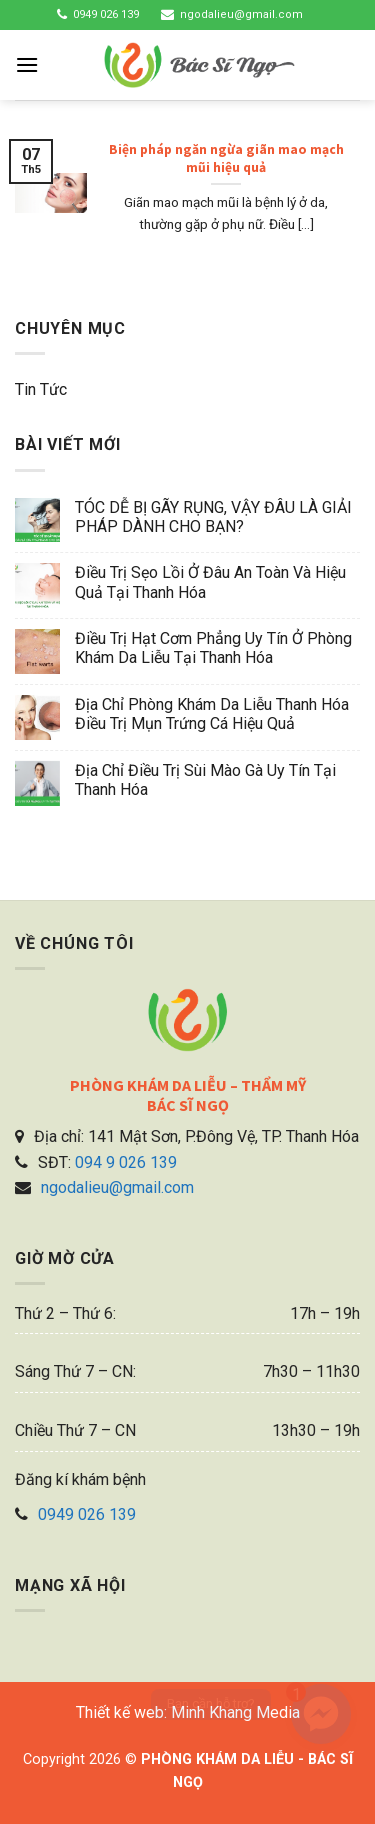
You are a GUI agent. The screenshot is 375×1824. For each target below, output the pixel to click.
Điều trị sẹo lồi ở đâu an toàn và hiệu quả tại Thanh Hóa (210, 582)
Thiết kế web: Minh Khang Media (188, 1712)
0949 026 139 (106, 14)
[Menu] (27, 64)
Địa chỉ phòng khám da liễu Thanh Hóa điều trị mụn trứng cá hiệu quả (212, 714)
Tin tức (41, 389)
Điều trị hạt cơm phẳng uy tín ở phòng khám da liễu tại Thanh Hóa (213, 648)
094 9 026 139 (126, 1162)
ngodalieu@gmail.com (241, 14)
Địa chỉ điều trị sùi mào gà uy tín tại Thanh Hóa (205, 780)
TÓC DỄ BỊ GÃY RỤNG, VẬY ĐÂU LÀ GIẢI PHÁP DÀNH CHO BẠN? (213, 517)
